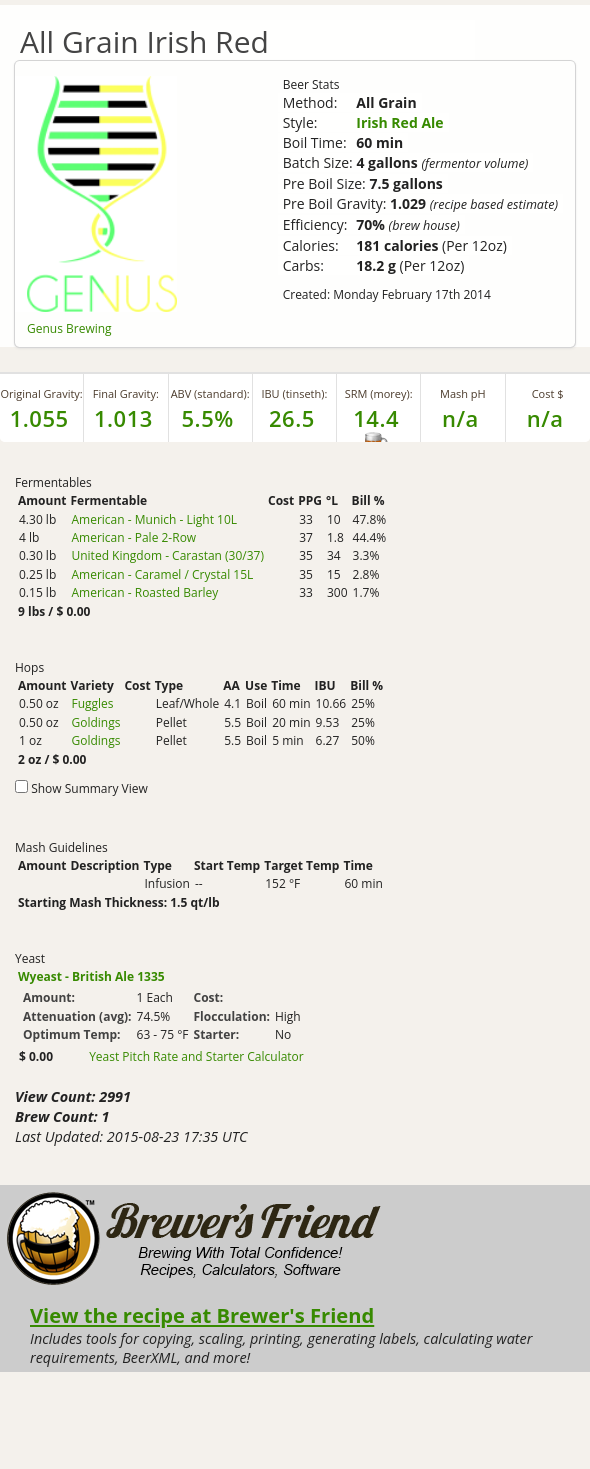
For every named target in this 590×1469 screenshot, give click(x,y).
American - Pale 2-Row (133, 537)
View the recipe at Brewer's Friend (202, 1315)
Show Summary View (89, 788)
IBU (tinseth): (294, 393)
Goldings (95, 722)
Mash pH (463, 393)
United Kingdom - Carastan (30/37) (167, 555)
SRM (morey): (379, 393)
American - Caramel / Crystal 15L (162, 574)
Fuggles (92, 703)
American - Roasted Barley (144, 592)
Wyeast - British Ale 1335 (91, 976)
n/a (545, 418)
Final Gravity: (126, 393)
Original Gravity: (41, 393)
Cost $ (548, 393)
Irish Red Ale (399, 122)
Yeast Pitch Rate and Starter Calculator (196, 1057)
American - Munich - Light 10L (154, 519)
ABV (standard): (210, 393)
